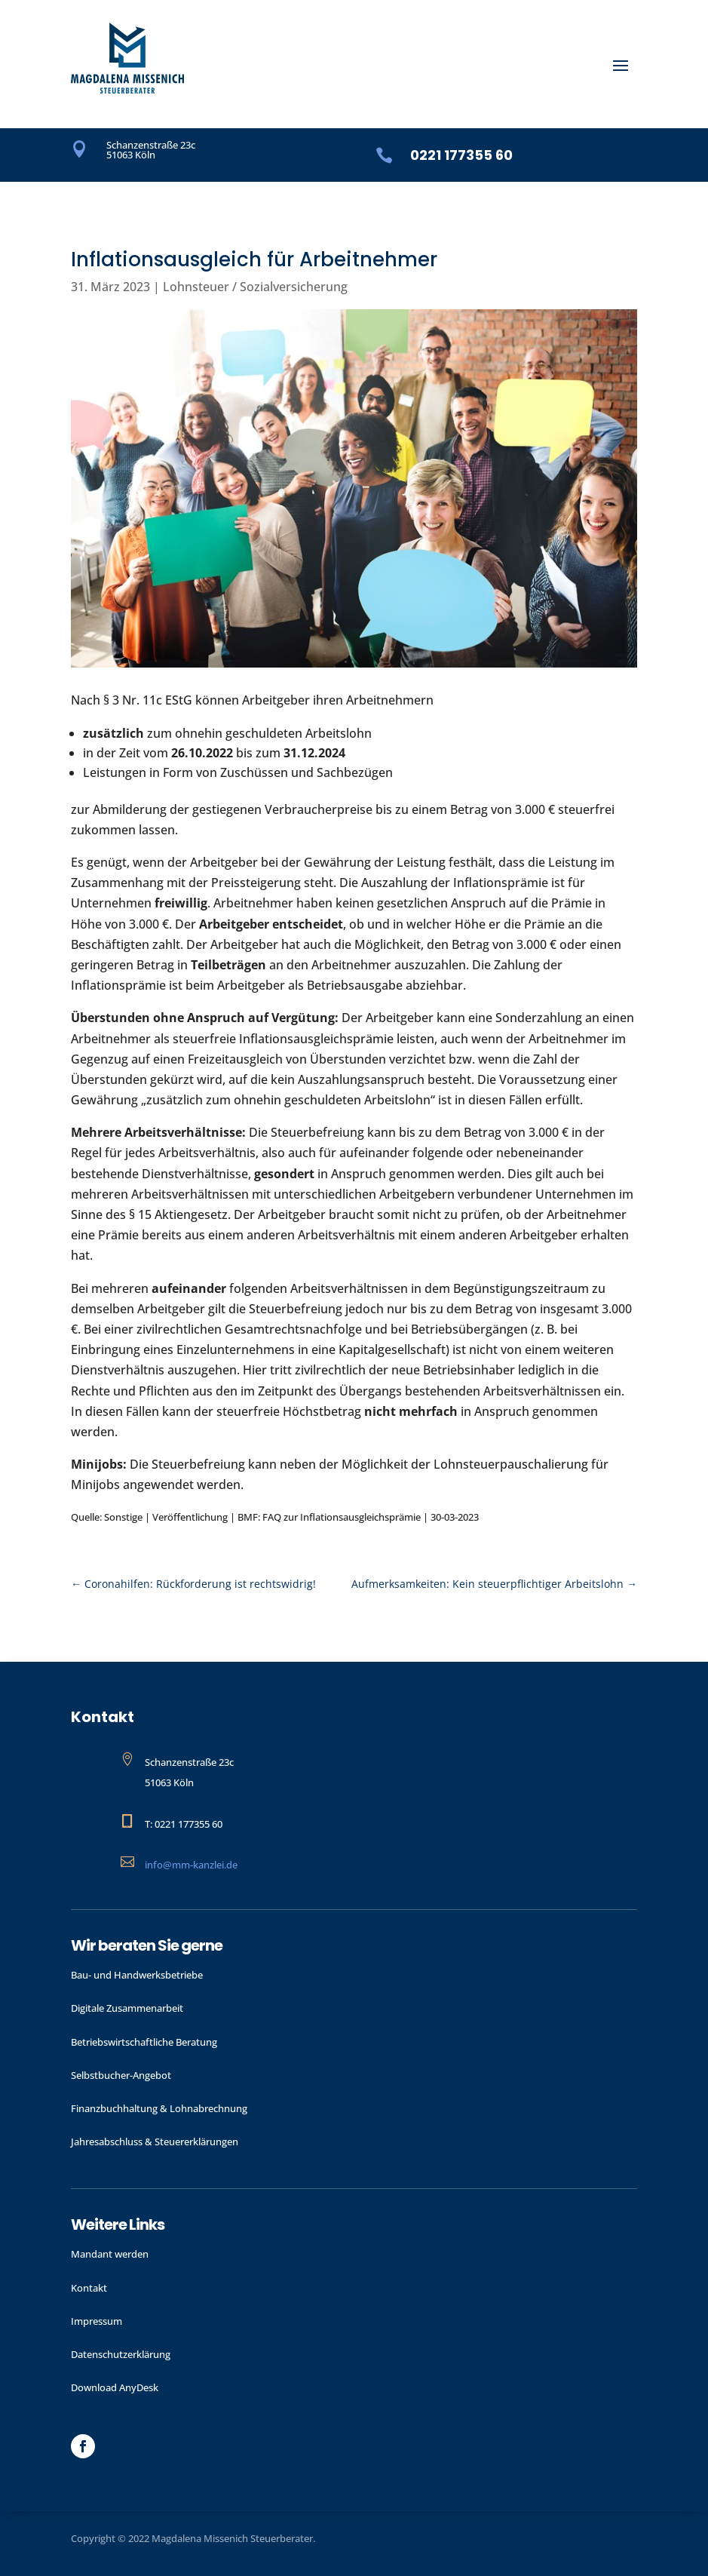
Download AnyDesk (114, 2387)
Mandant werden (110, 2254)
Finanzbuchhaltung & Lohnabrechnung (159, 2108)
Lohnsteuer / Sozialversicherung (255, 286)
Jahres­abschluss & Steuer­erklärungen (154, 2141)
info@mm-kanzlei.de (191, 1864)
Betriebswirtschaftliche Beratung (144, 2042)
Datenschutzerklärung (120, 2354)
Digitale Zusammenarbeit (127, 2008)
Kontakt (89, 2288)
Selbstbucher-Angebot (121, 2075)
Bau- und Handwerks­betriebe (137, 1975)
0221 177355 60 (461, 155)
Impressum (96, 2321)
